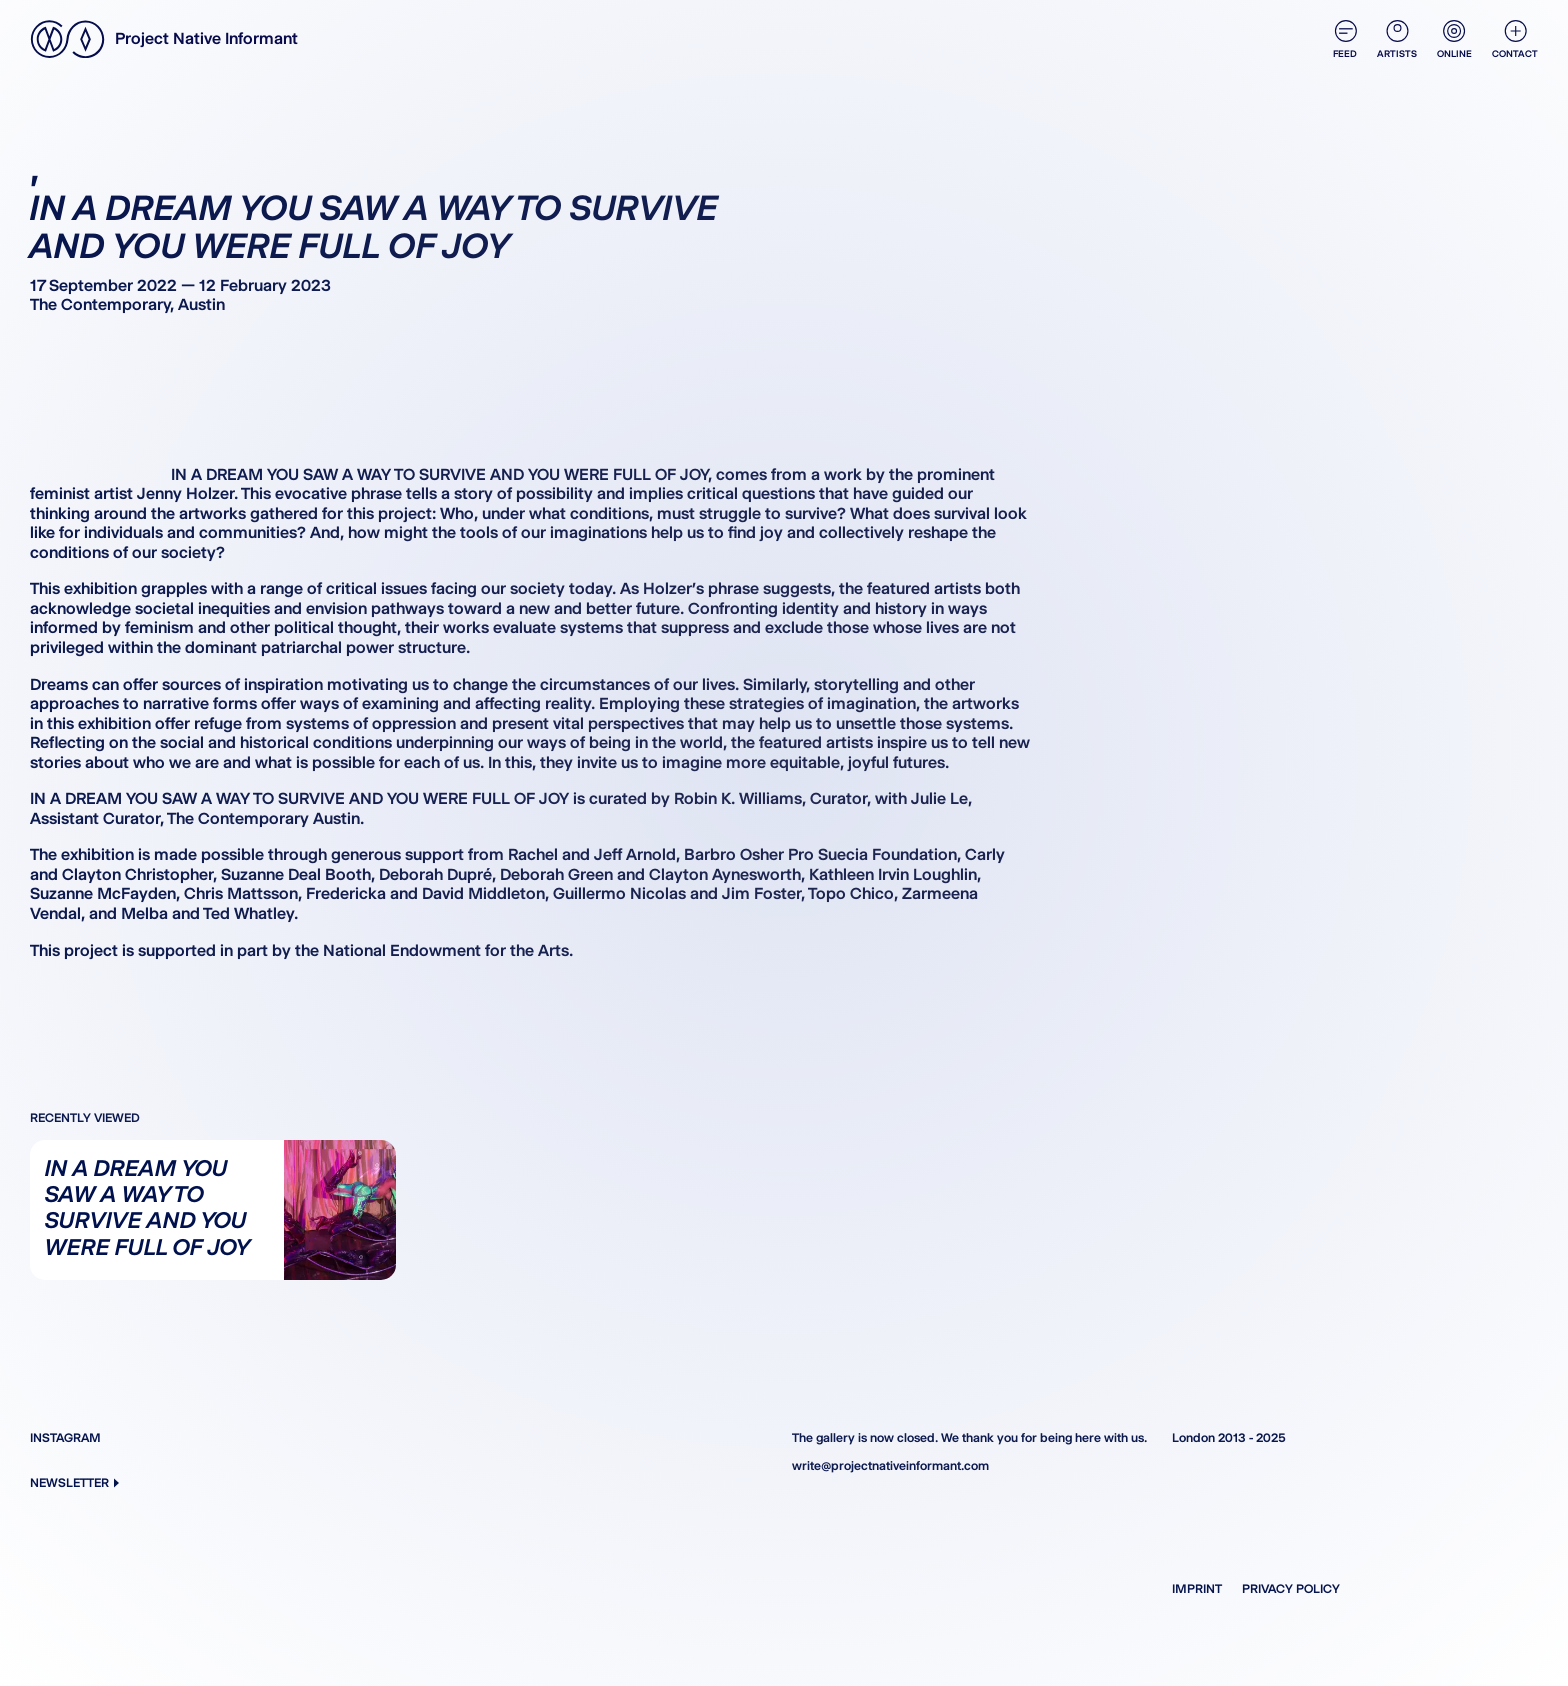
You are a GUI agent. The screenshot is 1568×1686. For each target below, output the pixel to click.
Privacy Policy (1291, 1588)
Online (1454, 39)
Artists (1397, 39)
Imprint (1197, 1588)
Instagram (65, 1437)
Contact (1515, 39)
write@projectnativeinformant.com (890, 1465)
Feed (1345, 39)
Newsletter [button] (74, 1482)
